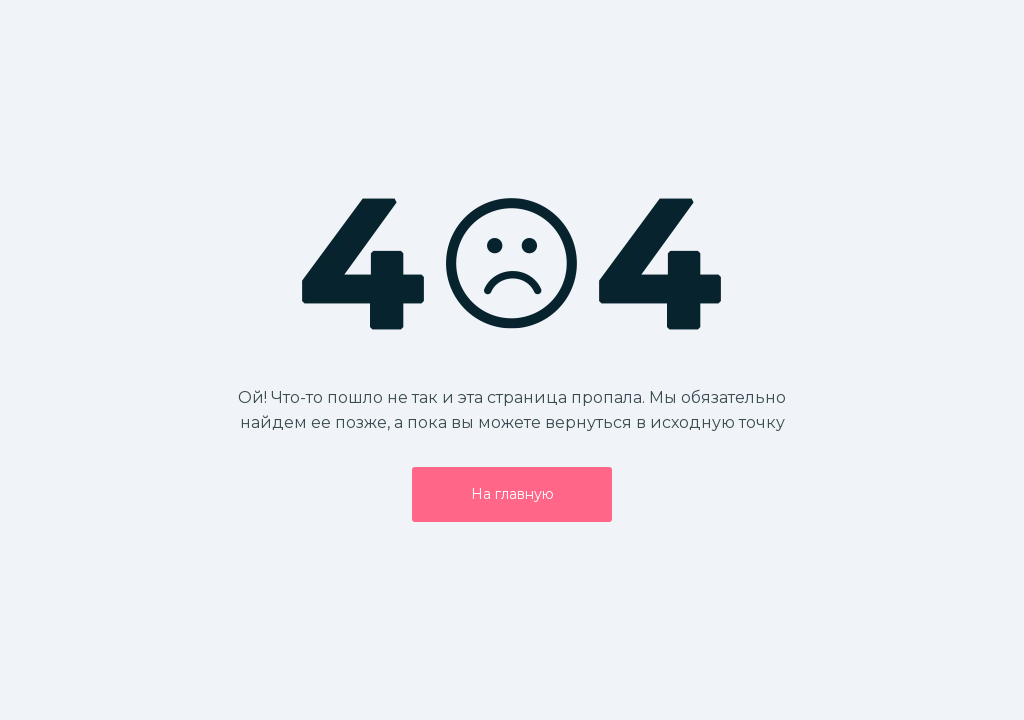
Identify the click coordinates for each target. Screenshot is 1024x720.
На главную (512, 494)
